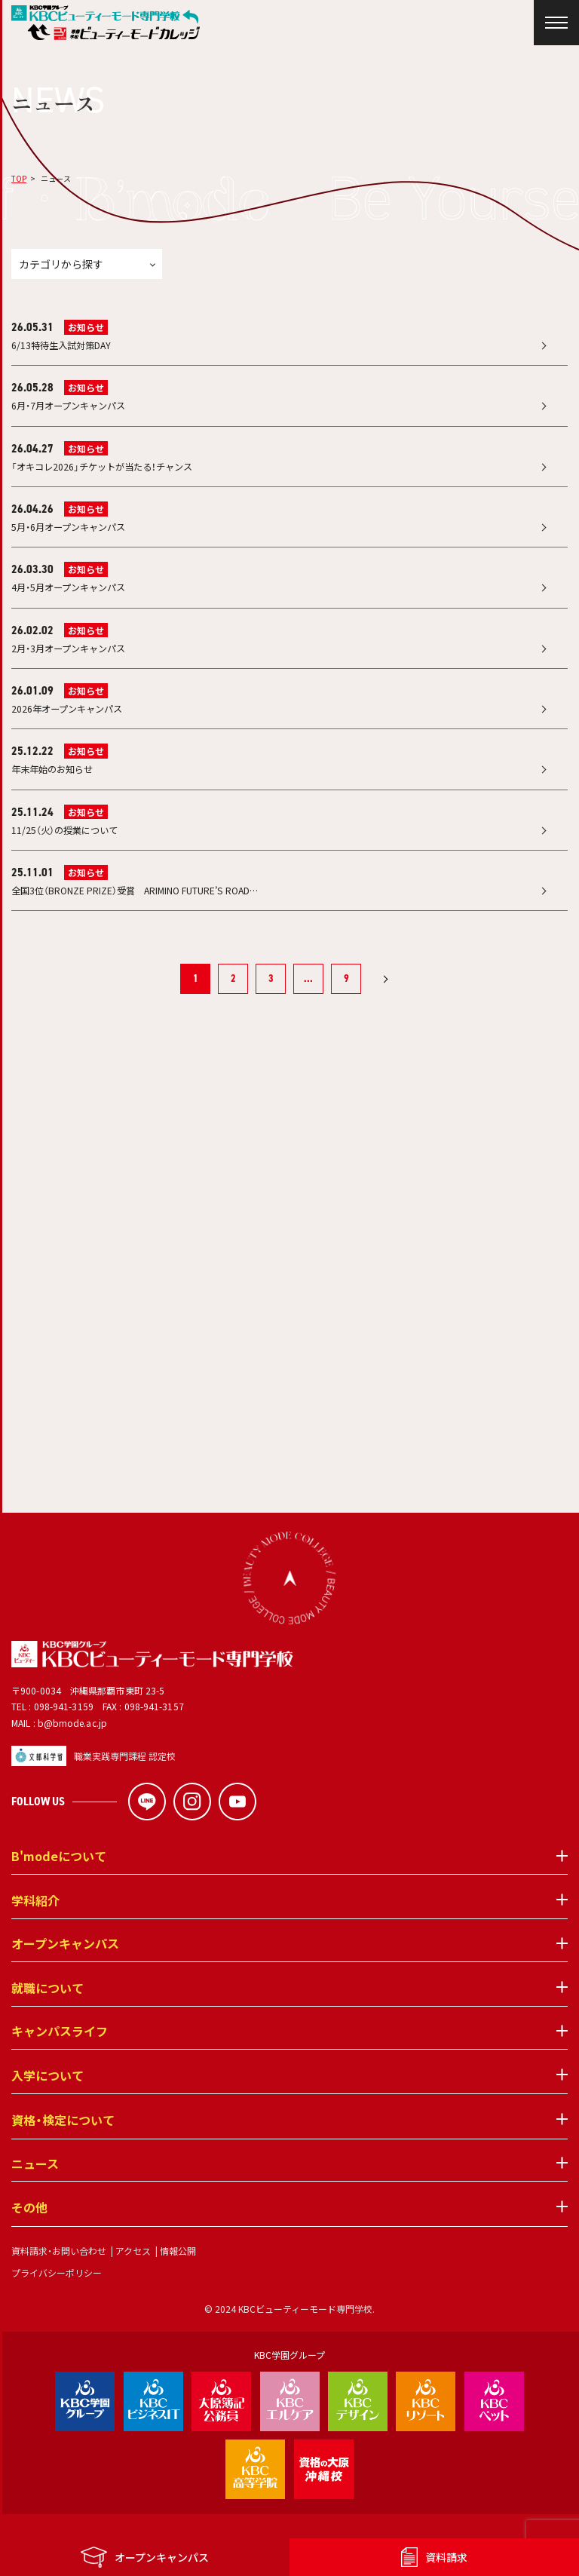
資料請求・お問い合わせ (58, 2274)
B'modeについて (58, 1881)
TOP (18, 178)
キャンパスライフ (59, 2055)
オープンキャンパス (65, 1968)
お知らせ (86, 326)
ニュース (35, 2187)
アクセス (133, 2274)
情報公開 (178, 2274)
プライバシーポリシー (56, 2295)
